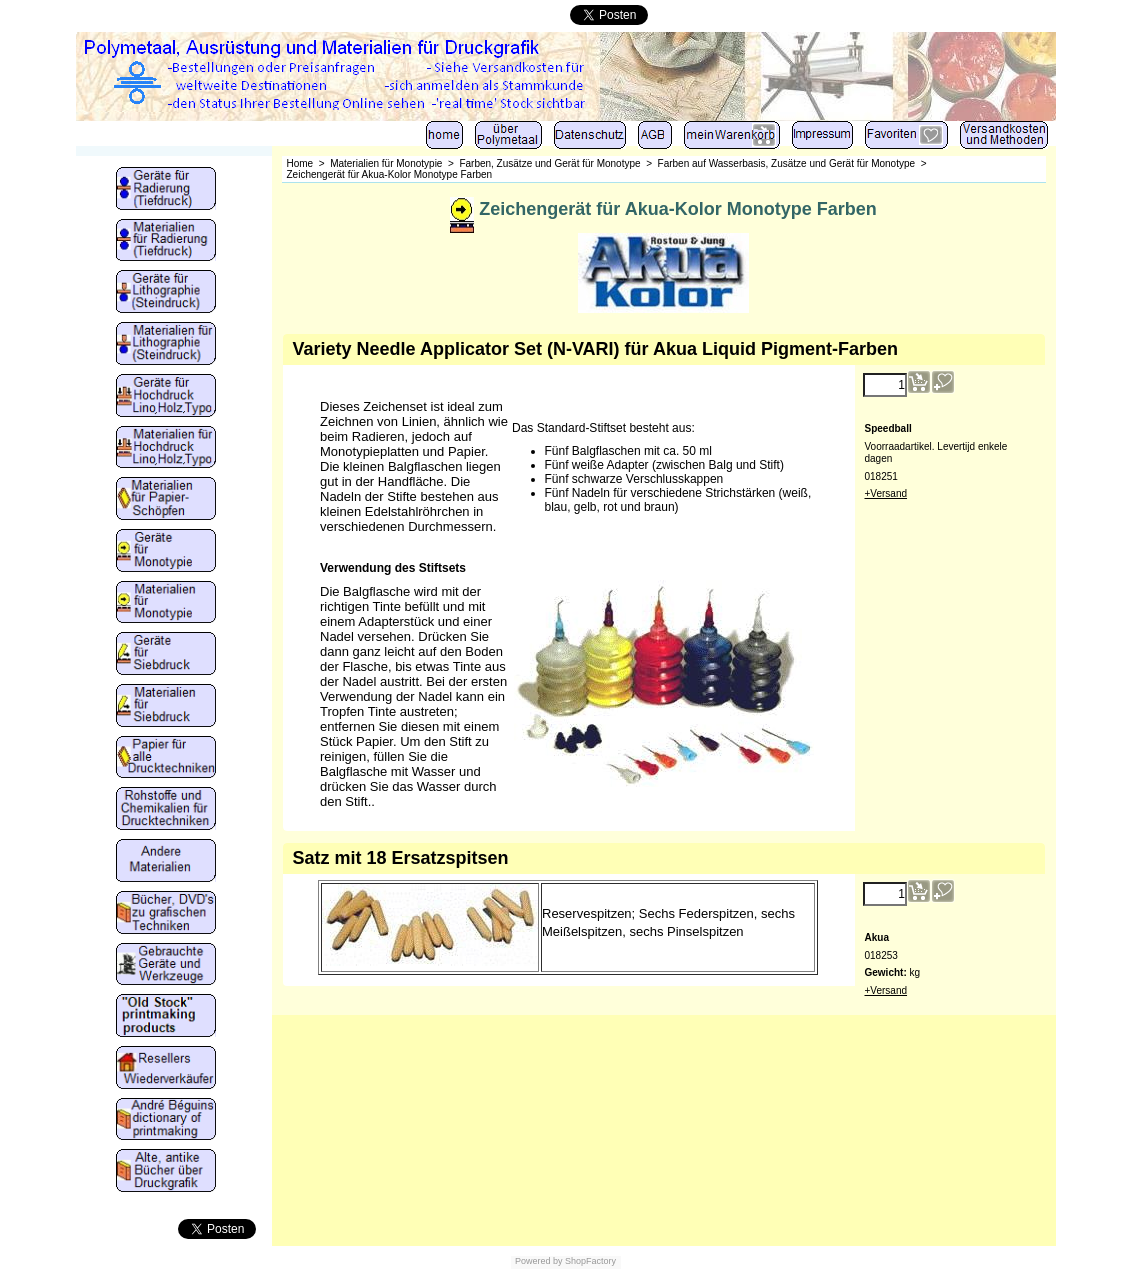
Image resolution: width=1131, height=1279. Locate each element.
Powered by (539, 1261)
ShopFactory (590, 1261)
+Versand (886, 493)
